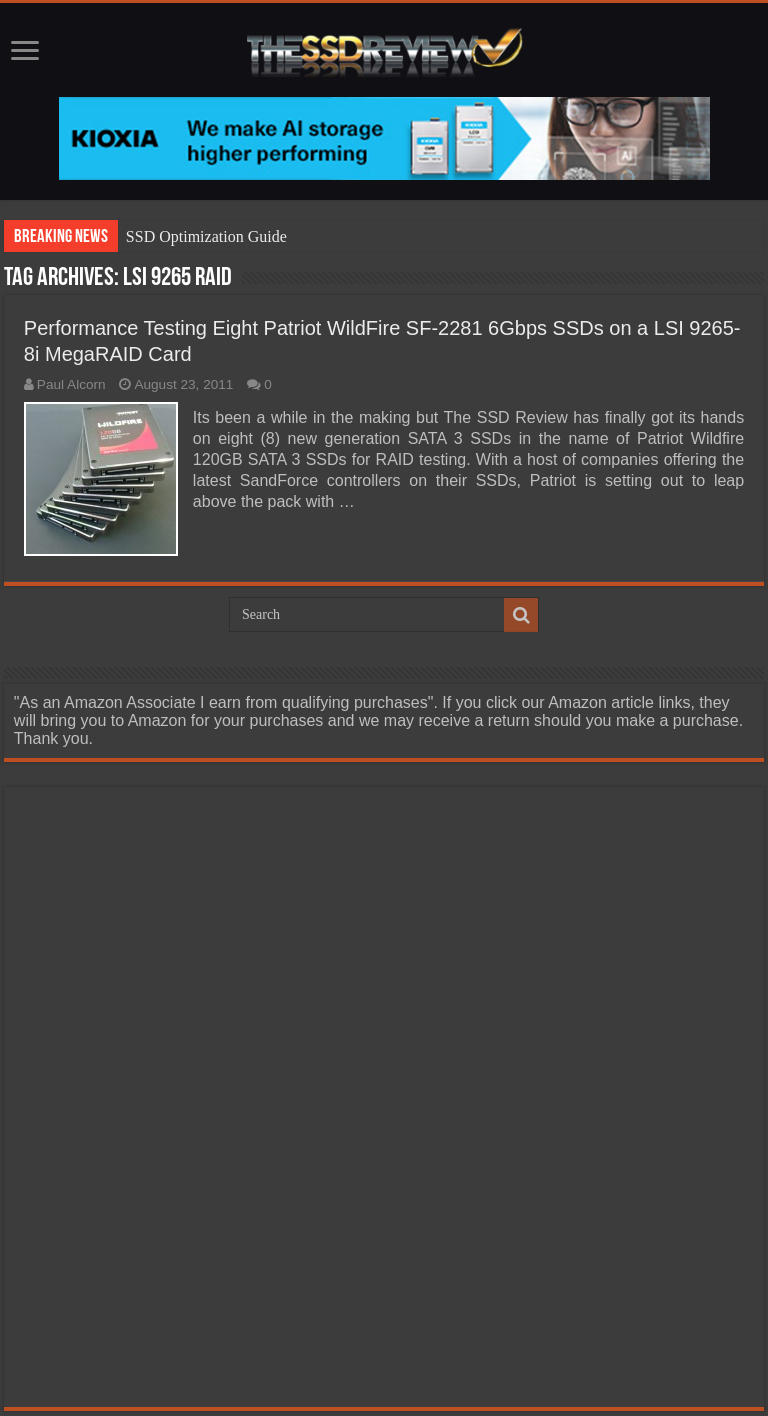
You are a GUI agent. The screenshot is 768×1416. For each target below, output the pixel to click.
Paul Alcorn (71, 384)
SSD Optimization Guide (206, 236)
